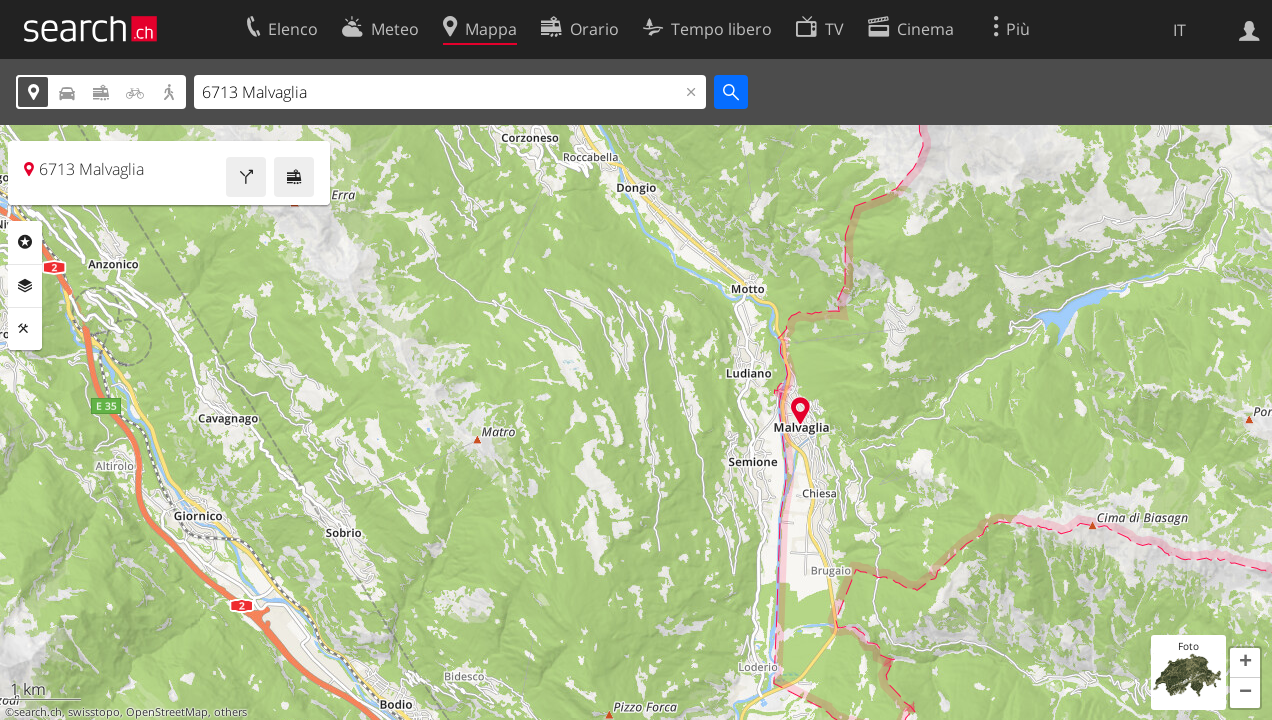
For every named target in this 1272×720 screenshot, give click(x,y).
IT (1179, 30)
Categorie (25, 242)
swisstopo (94, 712)
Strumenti (25, 329)
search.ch (38, 712)
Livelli (25, 286)
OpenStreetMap (167, 712)
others (230, 712)
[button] (1245, 663)
